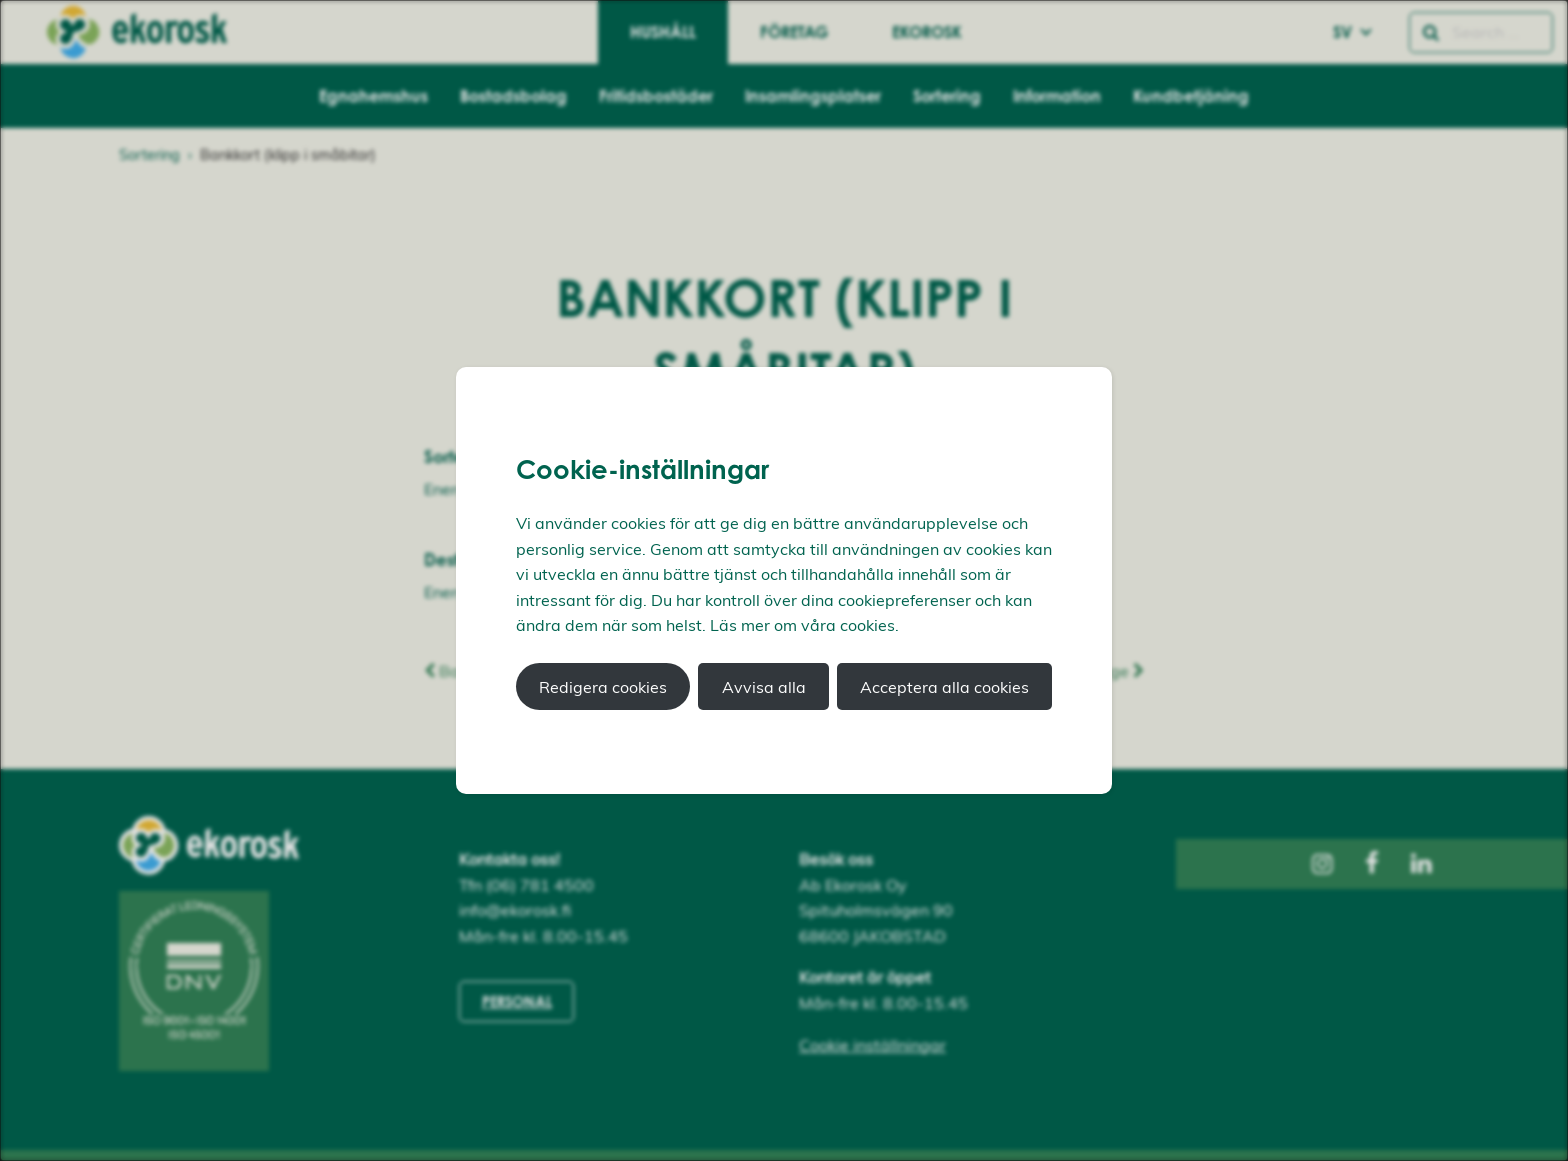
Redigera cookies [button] (603, 687)
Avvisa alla (764, 687)
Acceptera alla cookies (944, 687)
